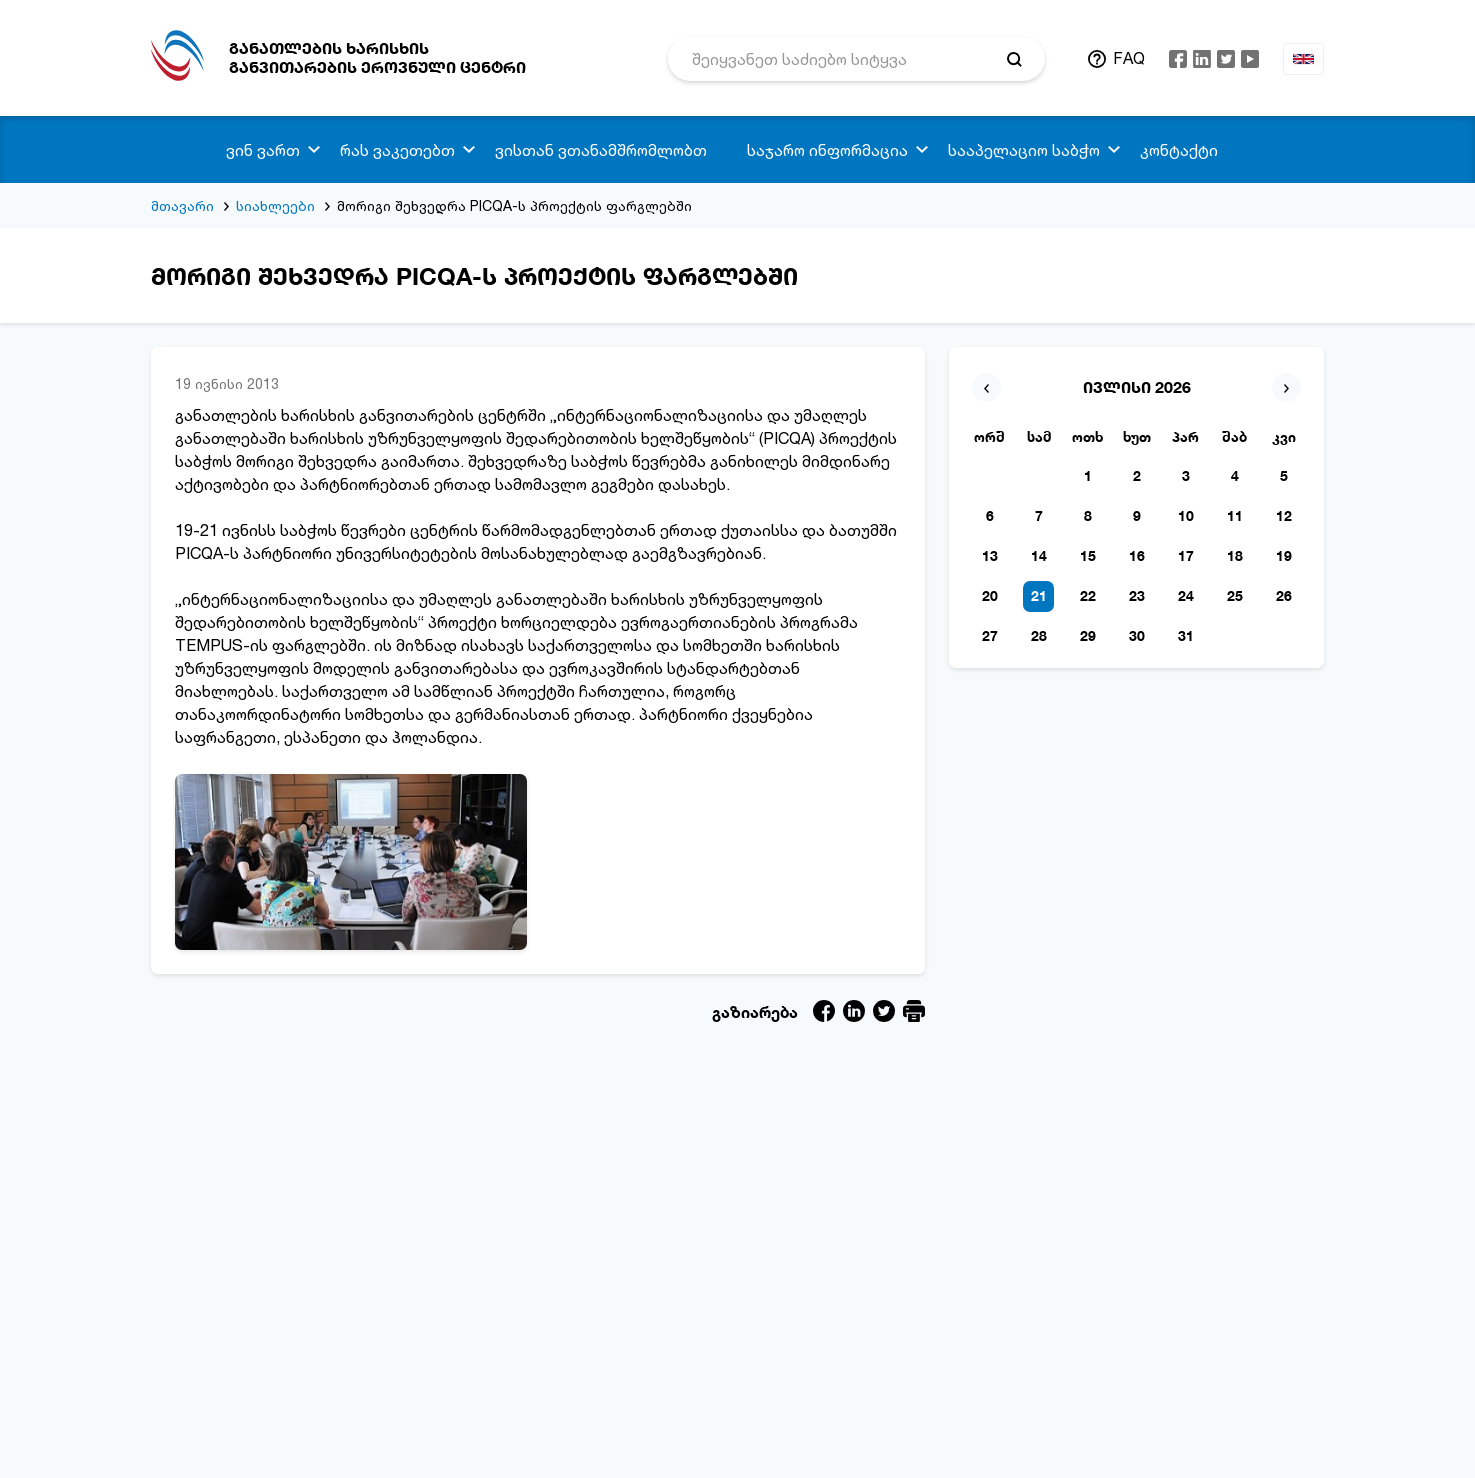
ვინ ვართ (263, 150)
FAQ (1129, 58)
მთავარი (182, 205)
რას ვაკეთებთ (397, 150)
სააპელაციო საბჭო (1024, 150)
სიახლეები (275, 205)
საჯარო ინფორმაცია (827, 150)
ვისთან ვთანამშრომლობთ (601, 150)
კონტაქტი (1179, 150)
